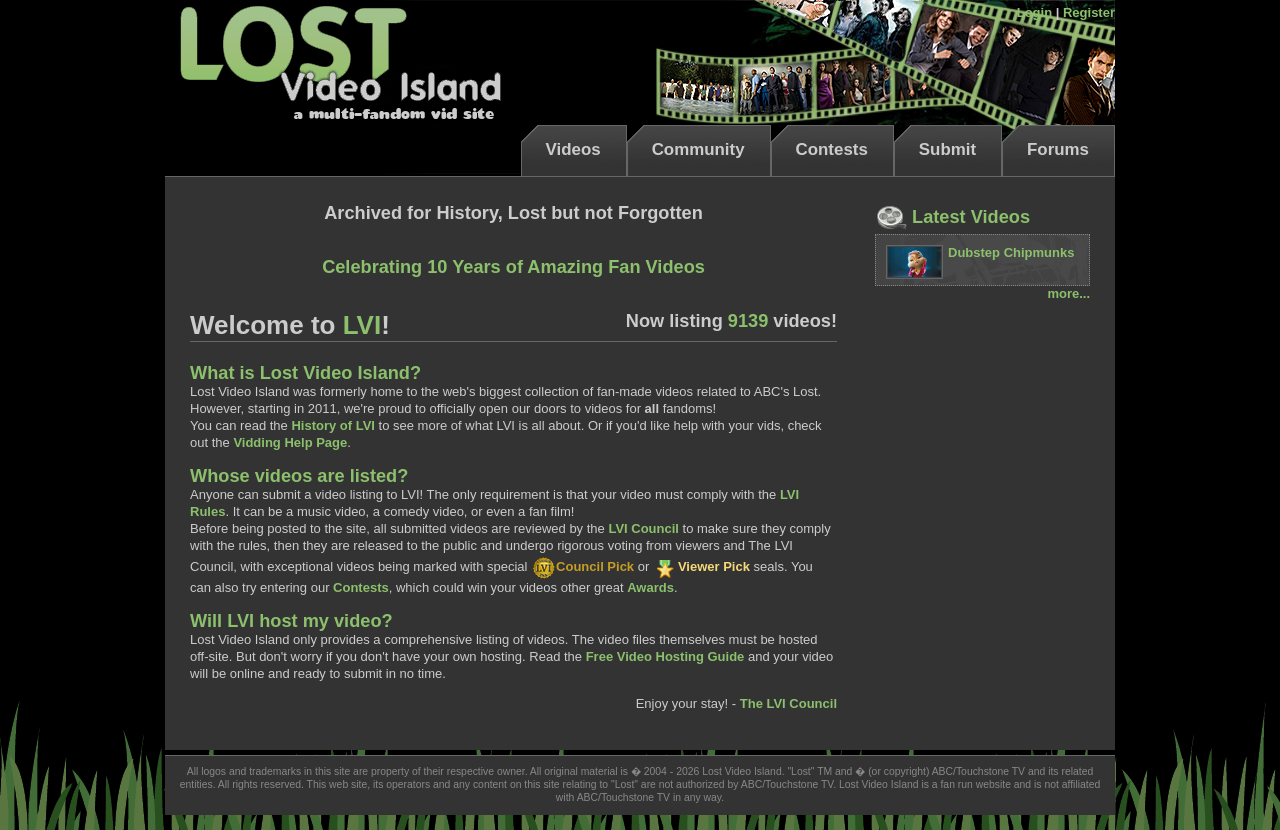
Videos (573, 149)
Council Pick (582, 566)
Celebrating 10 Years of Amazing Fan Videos (513, 267)
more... (1068, 293)
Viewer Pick (701, 566)
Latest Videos (952, 217)
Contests (832, 149)
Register (1089, 12)
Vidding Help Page (290, 442)
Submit (947, 149)
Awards (650, 587)
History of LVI (333, 425)
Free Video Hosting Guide (665, 656)
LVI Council (643, 528)
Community (698, 149)
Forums (1058, 149)
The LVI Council (788, 703)
